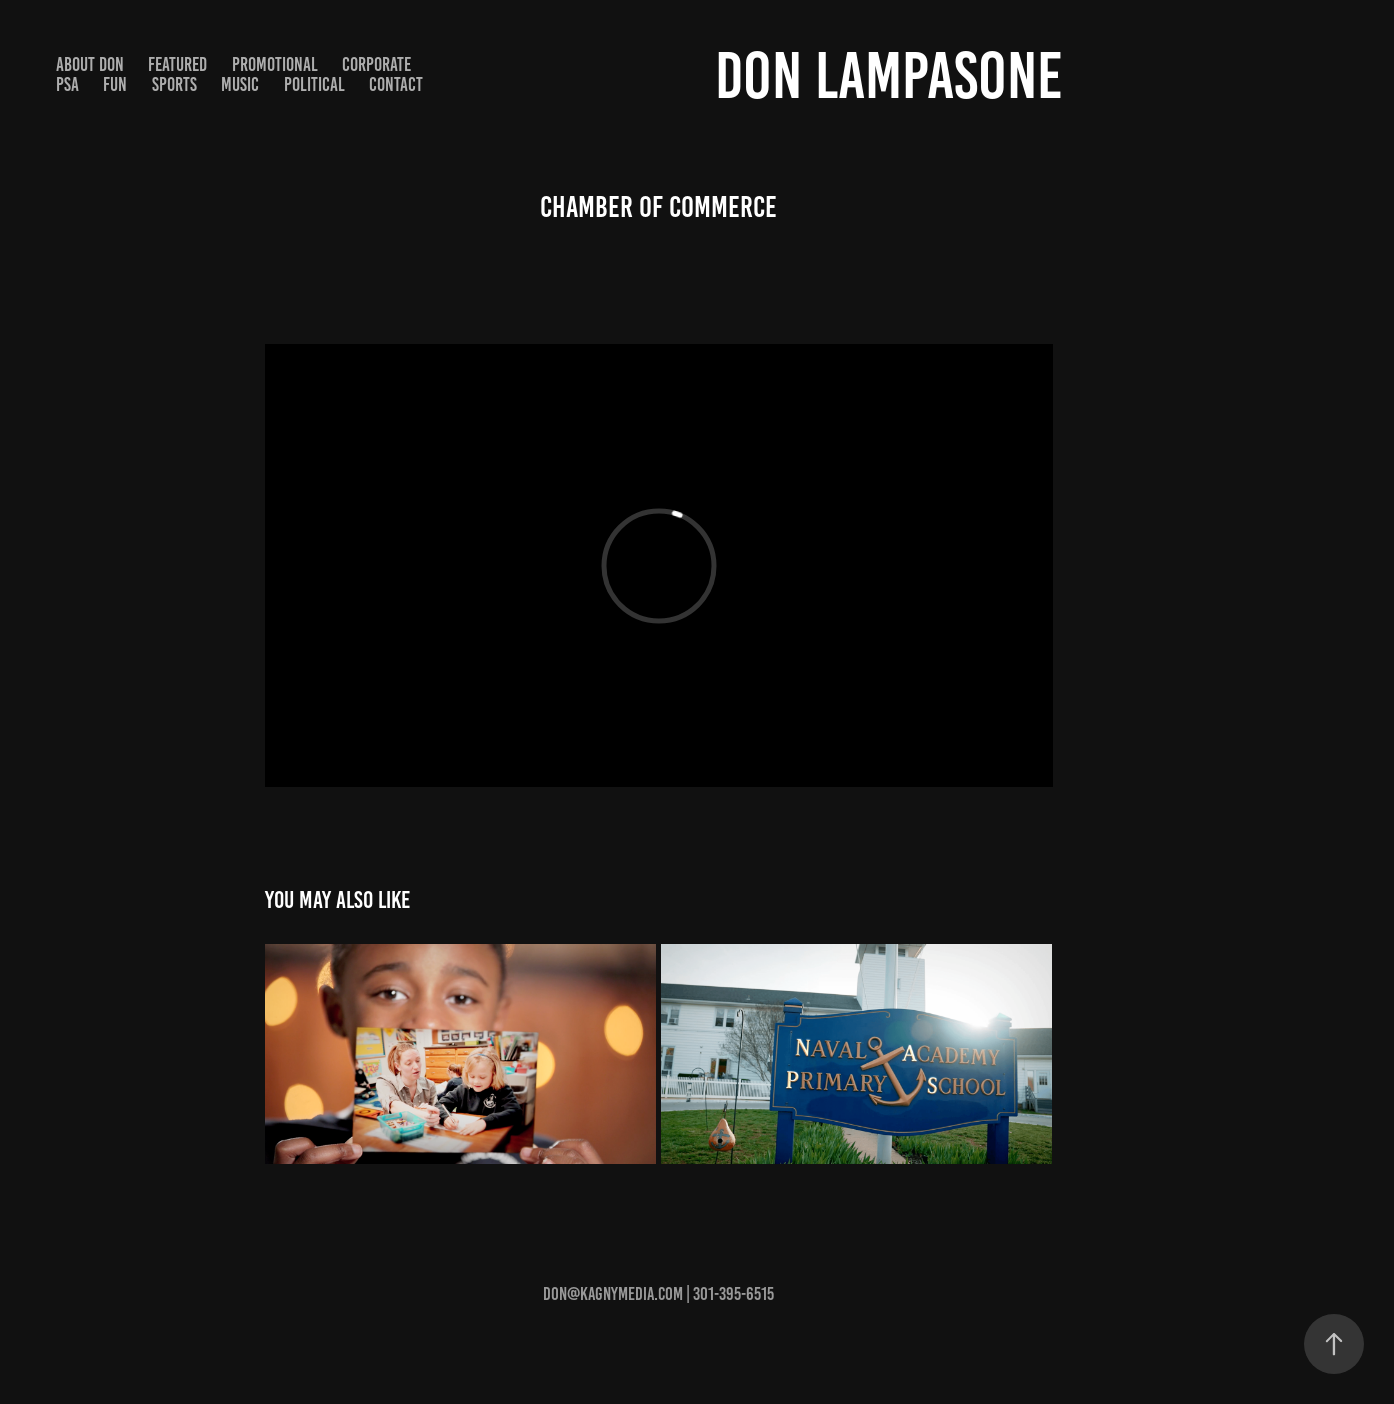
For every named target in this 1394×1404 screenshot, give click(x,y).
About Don (90, 64)
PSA (67, 84)
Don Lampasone (889, 75)
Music (240, 84)
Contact (396, 84)
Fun (115, 84)
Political (314, 84)
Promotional (275, 64)
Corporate (376, 64)
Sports (174, 84)
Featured (177, 64)
